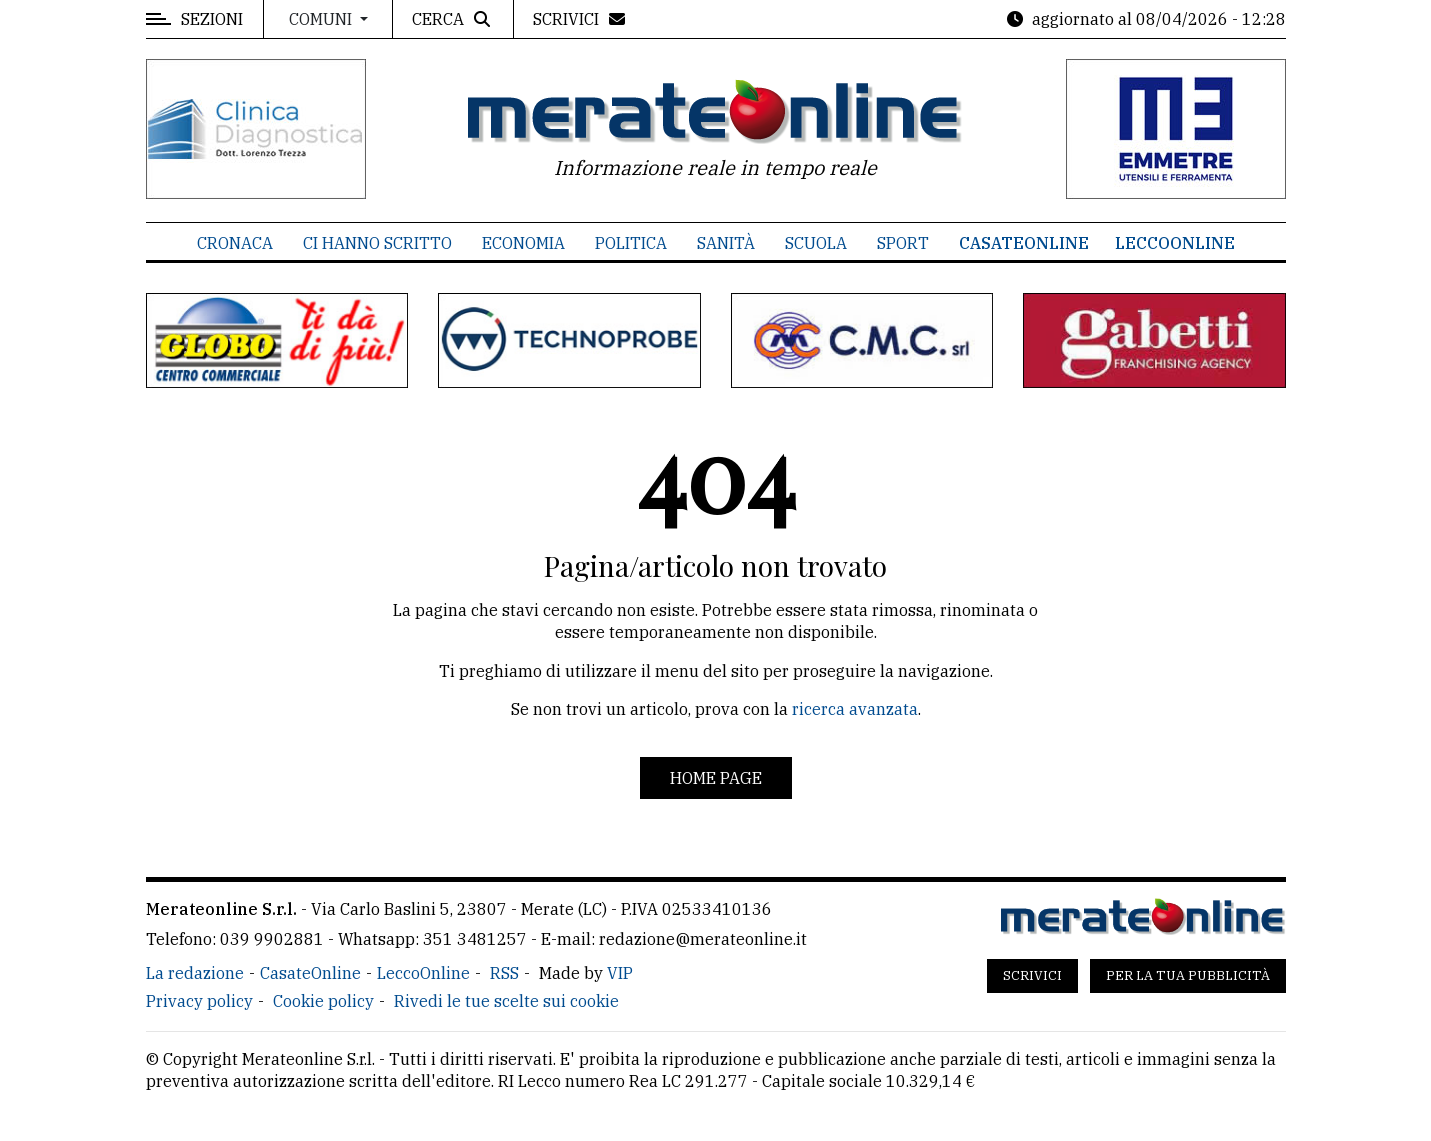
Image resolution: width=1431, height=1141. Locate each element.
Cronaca (235, 243)
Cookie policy (323, 1001)
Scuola (816, 243)
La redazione (195, 973)
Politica (631, 243)
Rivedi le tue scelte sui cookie (506, 1001)
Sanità (726, 243)
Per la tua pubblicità (1188, 975)
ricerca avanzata (855, 709)
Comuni (322, 19)
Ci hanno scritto (377, 243)
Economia (523, 243)
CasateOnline (1024, 243)
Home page (716, 778)
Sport (903, 243)
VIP (620, 973)
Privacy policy (199, 1001)
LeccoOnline (1175, 243)
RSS (504, 973)
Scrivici (1032, 975)
